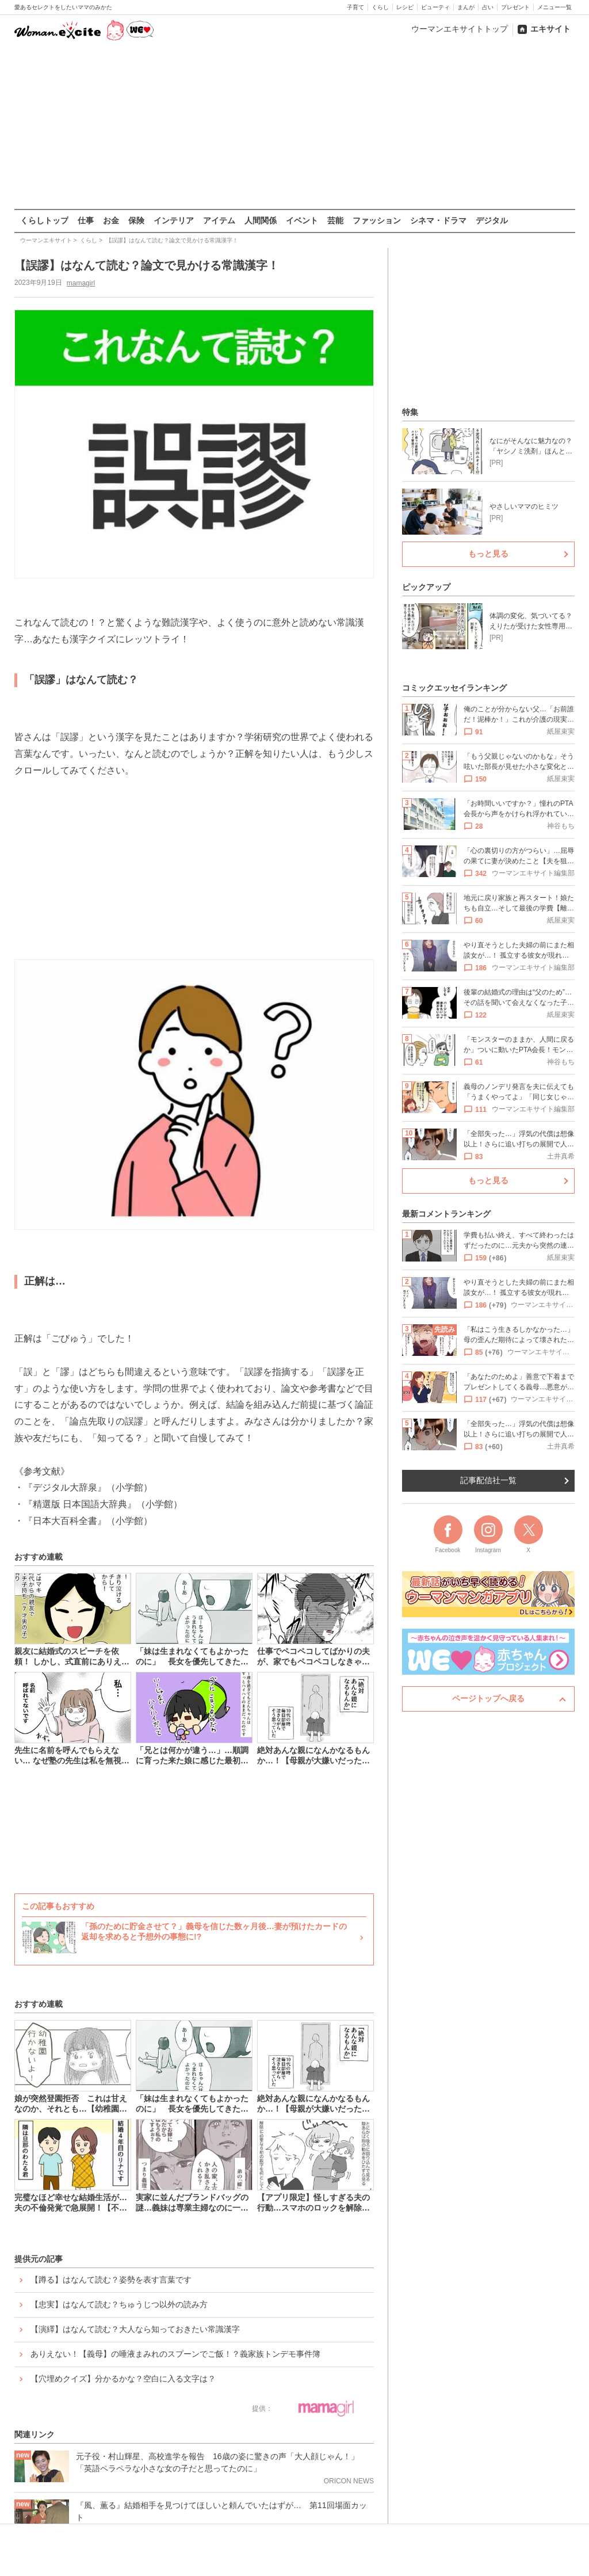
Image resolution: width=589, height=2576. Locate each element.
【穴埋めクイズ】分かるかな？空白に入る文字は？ (123, 2378)
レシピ (405, 7)
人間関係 (260, 220)
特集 (410, 412)
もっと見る (488, 553)
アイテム (219, 220)
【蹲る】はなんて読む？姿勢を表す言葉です (111, 2279)
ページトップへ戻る (488, 1698)
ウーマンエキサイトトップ (459, 28)
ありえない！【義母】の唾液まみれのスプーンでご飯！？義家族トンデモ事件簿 (175, 2353)
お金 (111, 220)
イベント (302, 220)
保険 (136, 220)
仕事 (86, 220)
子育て (355, 7)
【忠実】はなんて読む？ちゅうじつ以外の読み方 (119, 2304)
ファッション (377, 220)
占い (488, 7)
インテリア (174, 220)
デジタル (492, 220)
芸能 (335, 220)
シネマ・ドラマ (438, 220)
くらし (380, 7)
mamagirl (80, 283)
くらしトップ (44, 220)
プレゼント (515, 7)
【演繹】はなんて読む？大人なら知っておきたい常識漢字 (135, 2329)
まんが (466, 7)
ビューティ (435, 7)
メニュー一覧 (554, 7)
